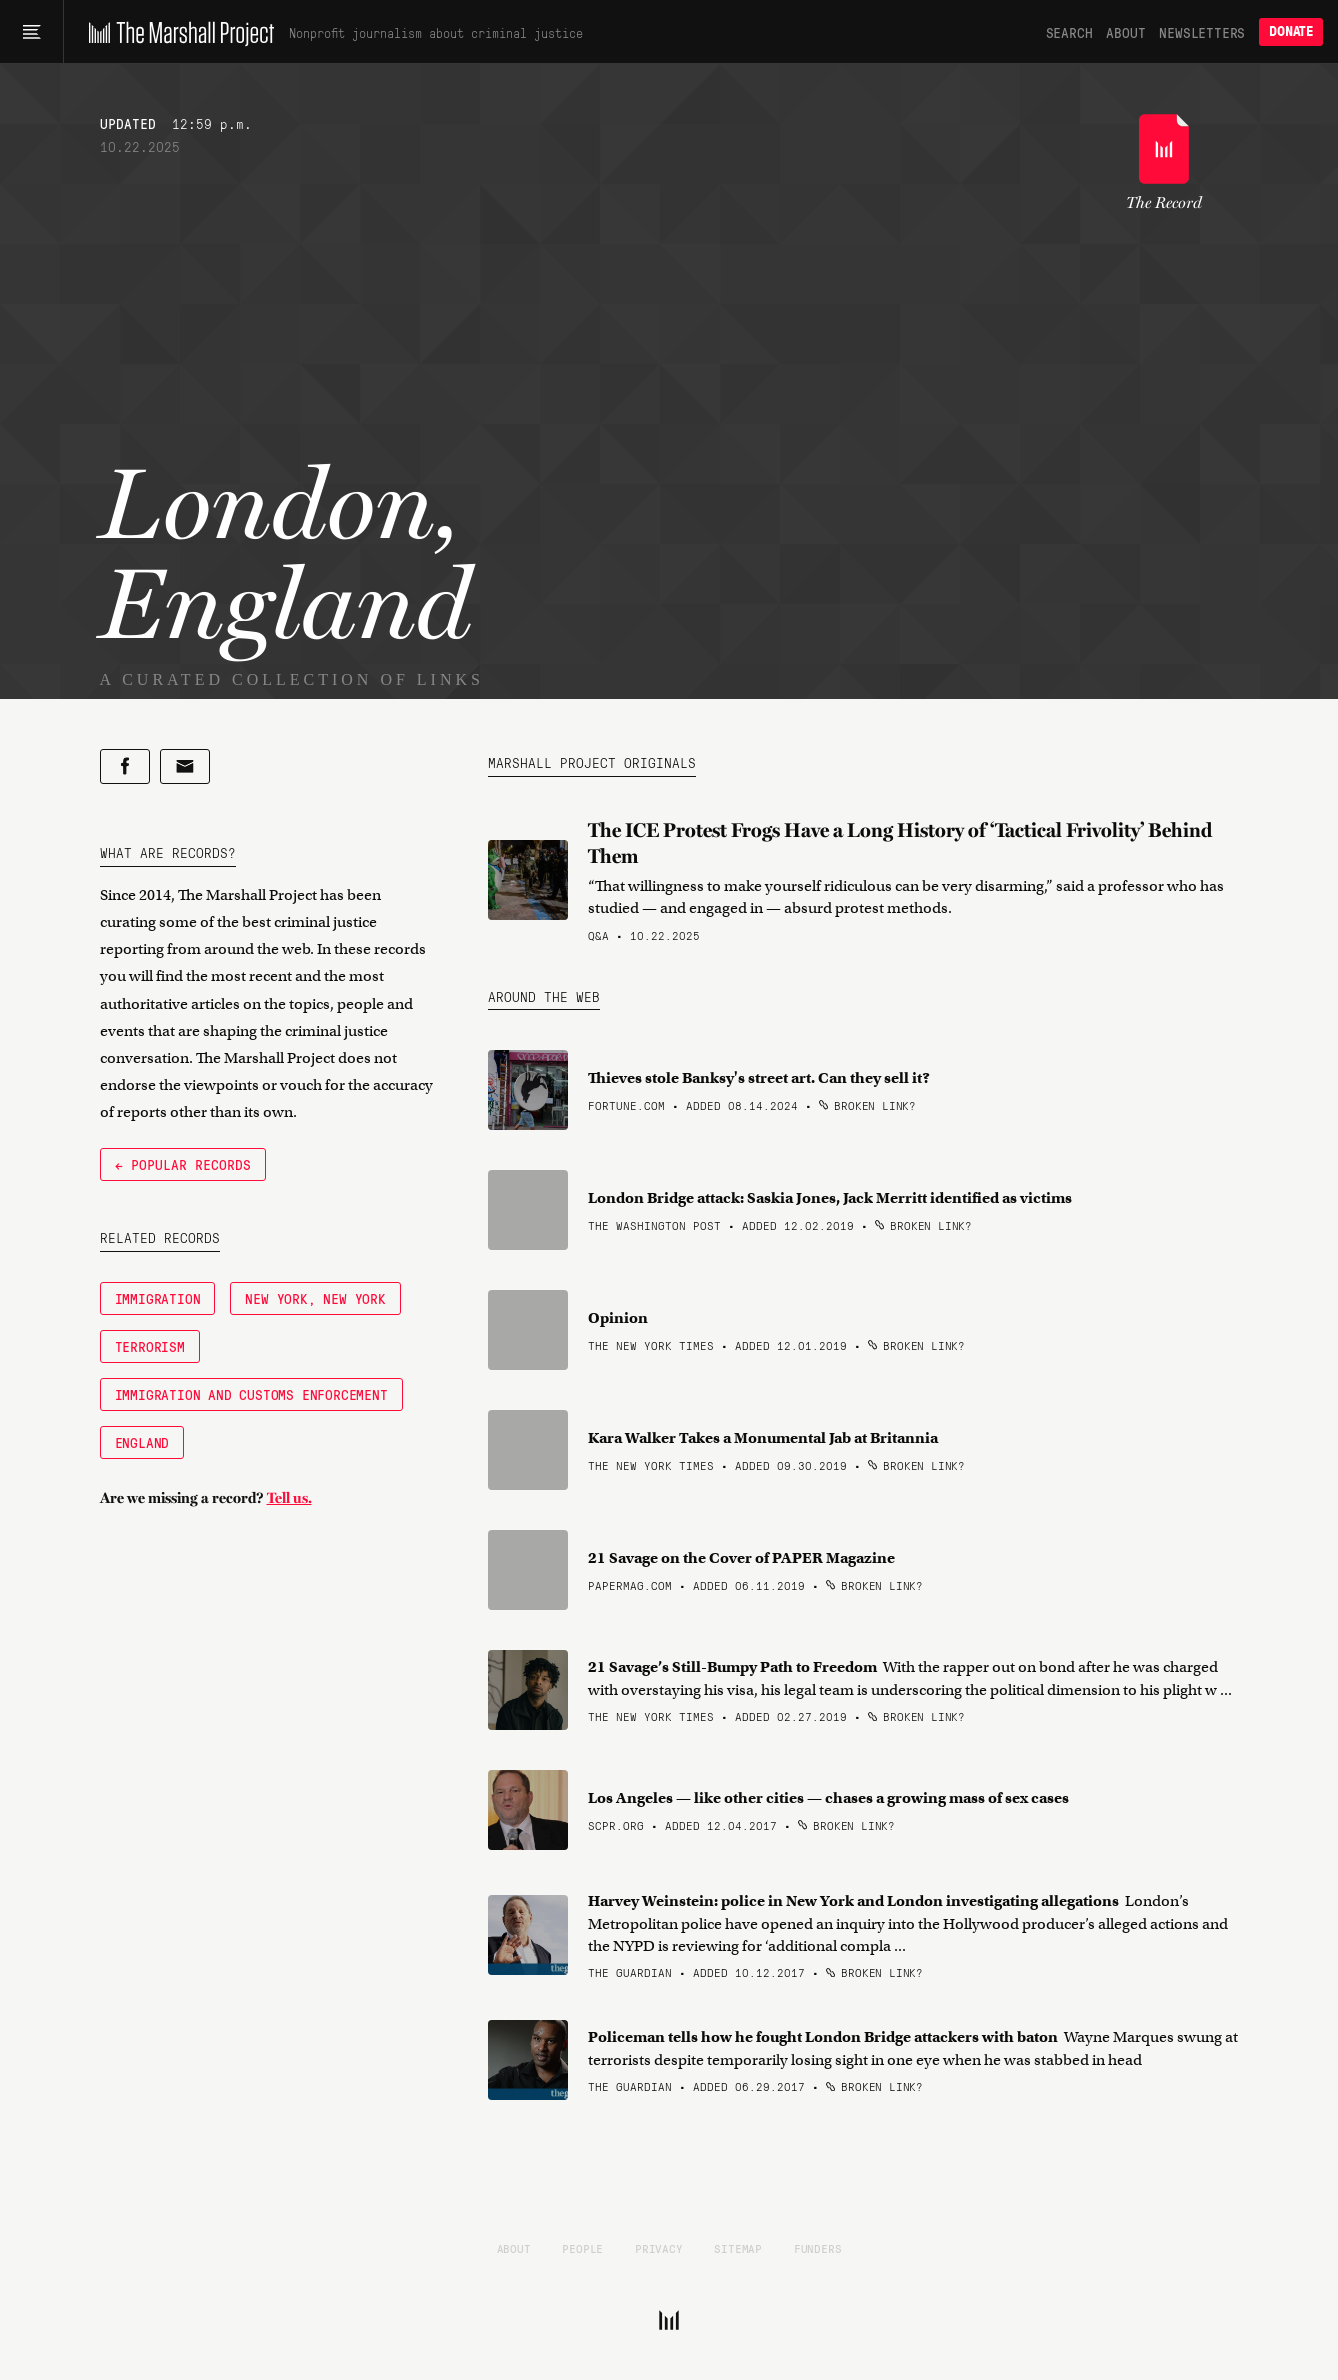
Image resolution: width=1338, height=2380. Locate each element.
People (582, 2248)
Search (1069, 32)
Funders (818, 2248)
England (142, 1442)
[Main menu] (31, 32)
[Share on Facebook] (125, 766)
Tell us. (289, 1498)
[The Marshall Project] (176, 32)
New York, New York (315, 1298)
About (1125, 32)
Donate (1291, 31)
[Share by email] (185, 766)
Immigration (158, 1298)
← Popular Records (183, 1164)
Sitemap (738, 2248)
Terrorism (150, 1346)
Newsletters (1202, 32)
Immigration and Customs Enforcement (251, 1394)
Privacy (659, 2248)
